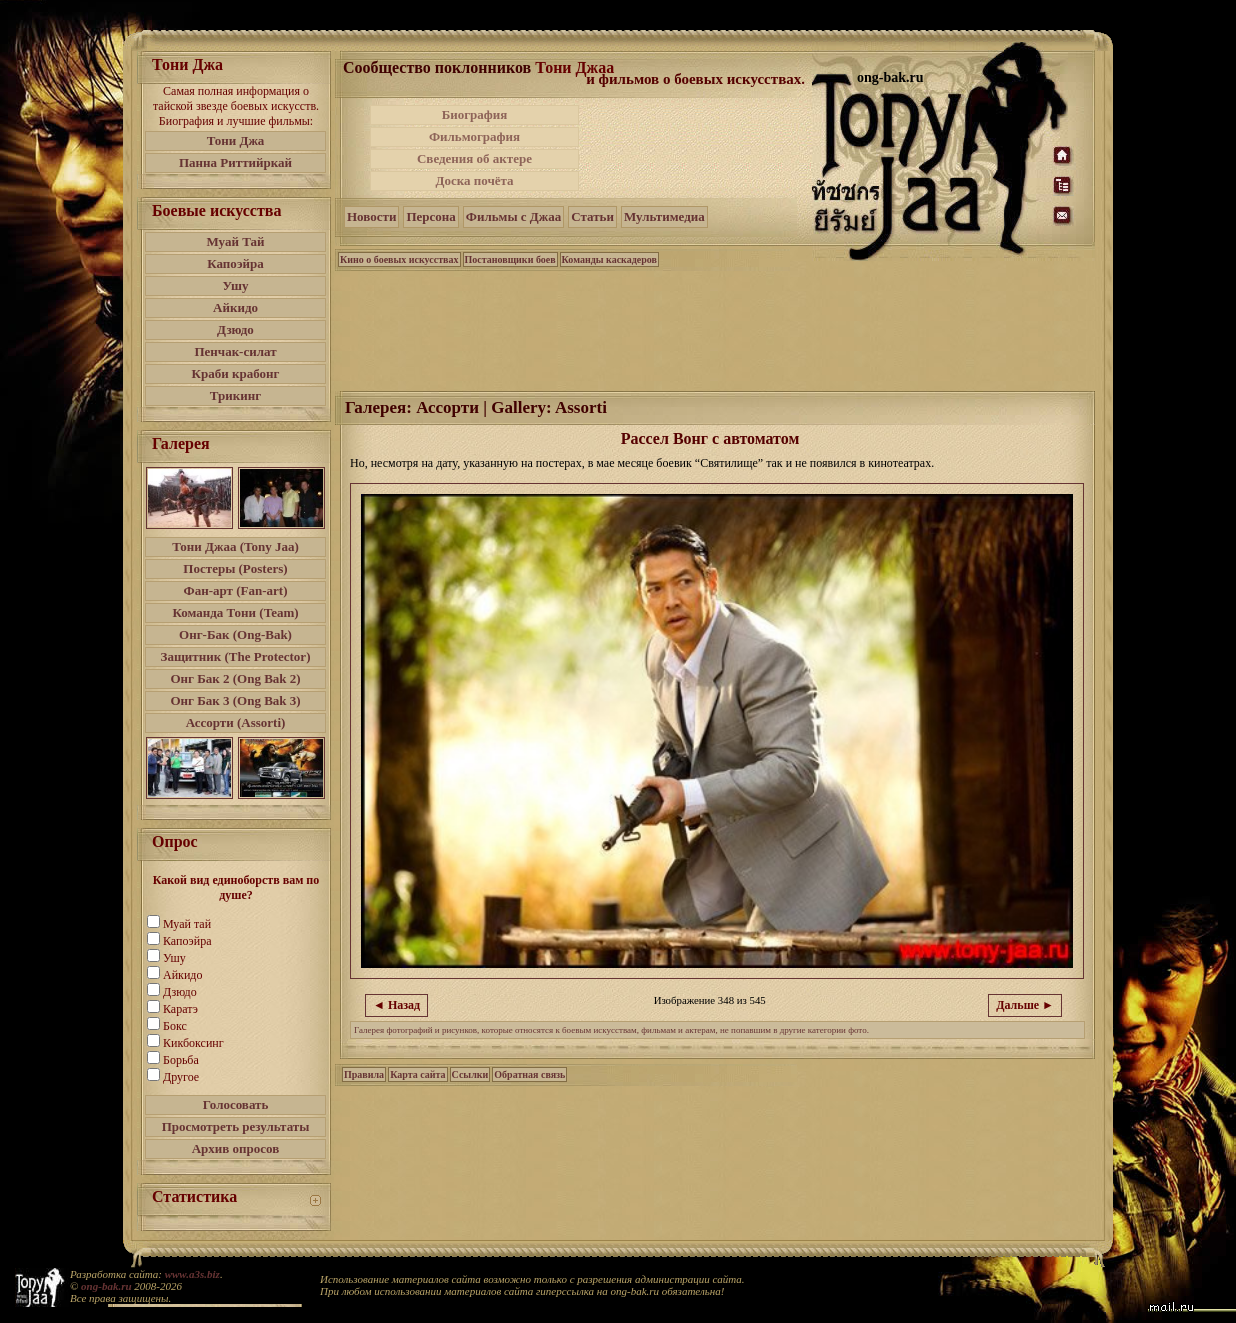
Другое (181, 1077)
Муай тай (187, 924)
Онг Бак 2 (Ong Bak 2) (235, 678)
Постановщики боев (510, 259)
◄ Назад (396, 1005)
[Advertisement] (697, 148)
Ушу (236, 285)
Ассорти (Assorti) (236, 722)
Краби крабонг (236, 373)
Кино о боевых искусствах (399, 259)
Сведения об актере (474, 158)
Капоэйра (235, 263)
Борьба (181, 1060)
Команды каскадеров (609, 259)
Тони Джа (236, 140)
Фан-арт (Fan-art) (236, 590)
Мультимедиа (664, 216)
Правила (364, 1074)
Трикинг (235, 395)
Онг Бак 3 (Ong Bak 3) (235, 700)
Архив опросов (236, 1148)
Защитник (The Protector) (236, 656)
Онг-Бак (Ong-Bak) (235, 634)
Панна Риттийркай (235, 162)
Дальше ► (1025, 1005)
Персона (430, 216)
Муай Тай (235, 241)
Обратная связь (529, 1074)
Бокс (175, 1026)
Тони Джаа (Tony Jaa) (235, 546)
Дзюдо (235, 329)
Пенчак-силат (235, 351)
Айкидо (235, 307)
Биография (475, 114)
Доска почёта (474, 180)
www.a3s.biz (192, 1274)
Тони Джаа (574, 67)
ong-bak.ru (106, 1286)
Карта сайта (417, 1074)
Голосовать (236, 1104)
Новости (371, 216)
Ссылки (470, 1074)
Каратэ (180, 1009)
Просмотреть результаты (236, 1126)
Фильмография (474, 136)
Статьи (592, 216)
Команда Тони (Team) (235, 612)
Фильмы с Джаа (513, 216)
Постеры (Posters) (235, 568)
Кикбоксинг (193, 1043)
